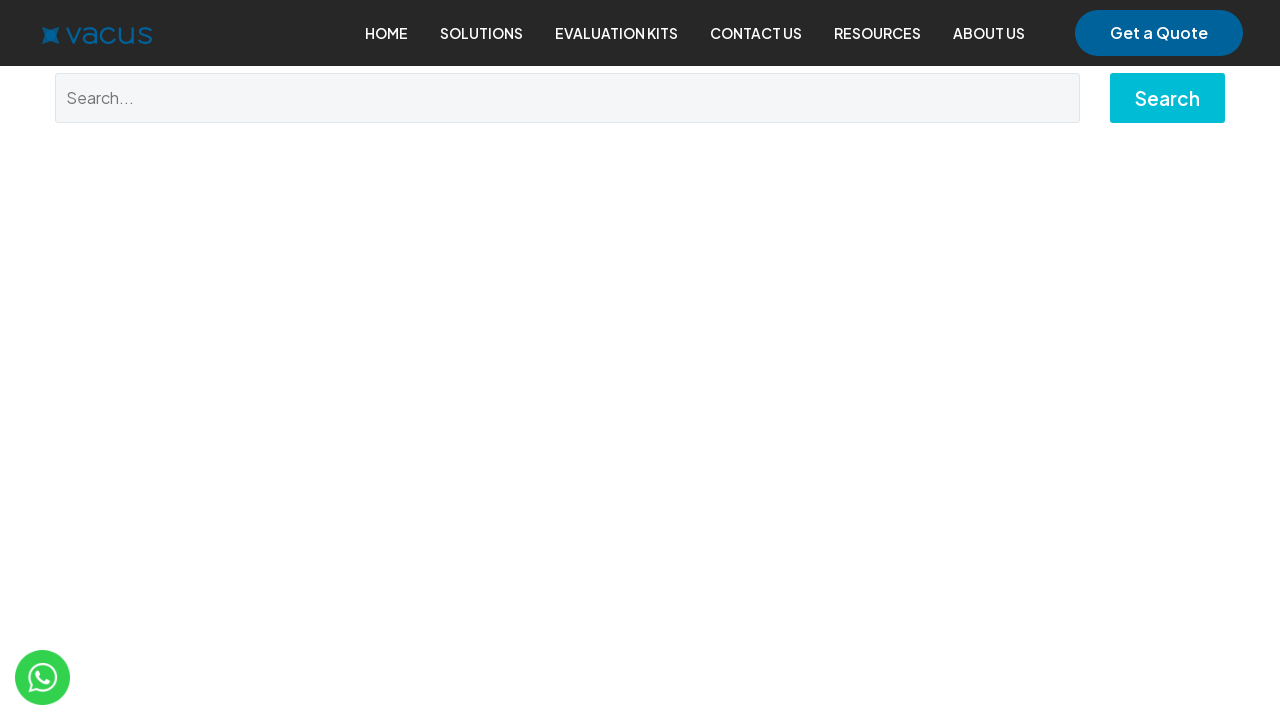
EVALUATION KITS (616, 33)
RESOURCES (877, 33)
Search (1167, 98)
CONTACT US (756, 33)
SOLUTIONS (481, 33)
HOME (386, 33)
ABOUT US (989, 33)
